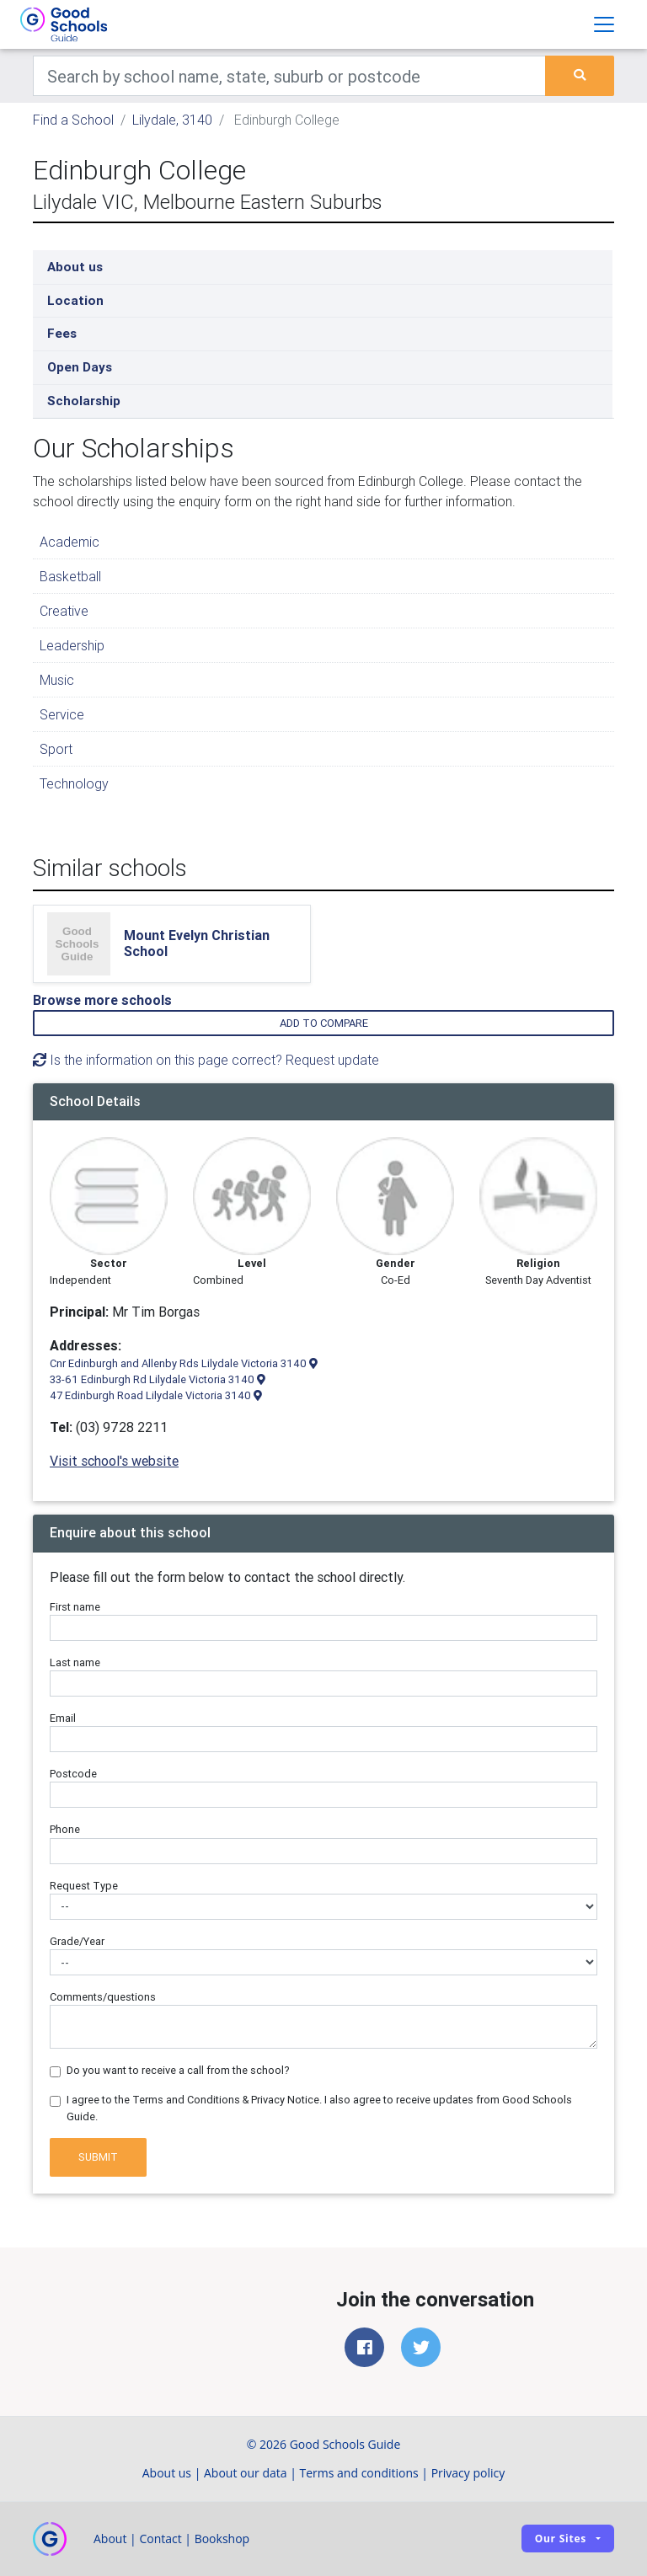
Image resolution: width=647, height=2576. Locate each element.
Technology (74, 783)
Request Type (84, 1886)
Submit (98, 2157)
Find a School (73, 119)
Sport (56, 748)
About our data (245, 2473)
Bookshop (222, 2539)
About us (75, 267)
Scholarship (83, 401)
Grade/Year (77, 1941)
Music (57, 679)
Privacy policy (468, 2473)
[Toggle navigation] (604, 24)
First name (75, 1607)
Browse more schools (102, 999)
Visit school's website (114, 1460)
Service (62, 714)
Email (63, 1718)
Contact (160, 2539)
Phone (65, 1829)
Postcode (73, 1773)
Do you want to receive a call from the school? (178, 2070)
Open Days (79, 367)
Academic (69, 541)
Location (75, 300)
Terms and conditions (359, 2473)
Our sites (560, 2538)
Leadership (72, 645)
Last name (75, 1662)
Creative (64, 610)
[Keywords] (289, 76)
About (110, 2539)
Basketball (70, 576)
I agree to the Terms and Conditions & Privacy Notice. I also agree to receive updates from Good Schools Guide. (319, 2107)
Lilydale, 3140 (172, 119)
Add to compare (324, 1023)
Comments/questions (103, 1997)
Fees (62, 333)
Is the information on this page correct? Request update (206, 1059)
